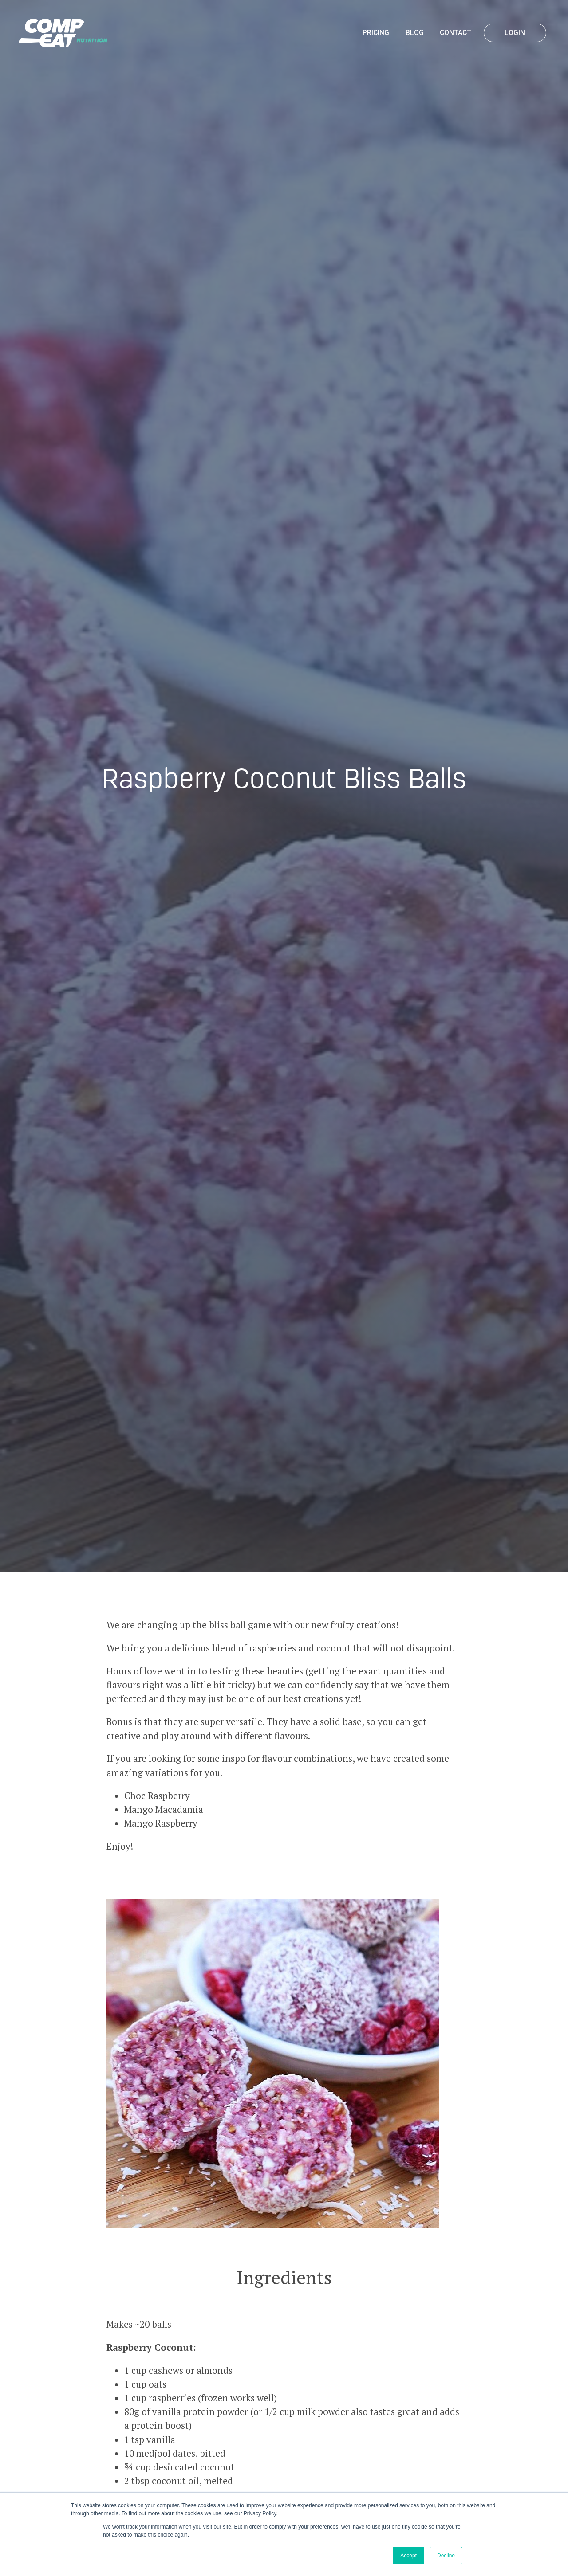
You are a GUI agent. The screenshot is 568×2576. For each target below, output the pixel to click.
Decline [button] (446, 2555)
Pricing (376, 33)
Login (515, 33)
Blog (415, 33)
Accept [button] (408, 2555)
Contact (455, 33)
